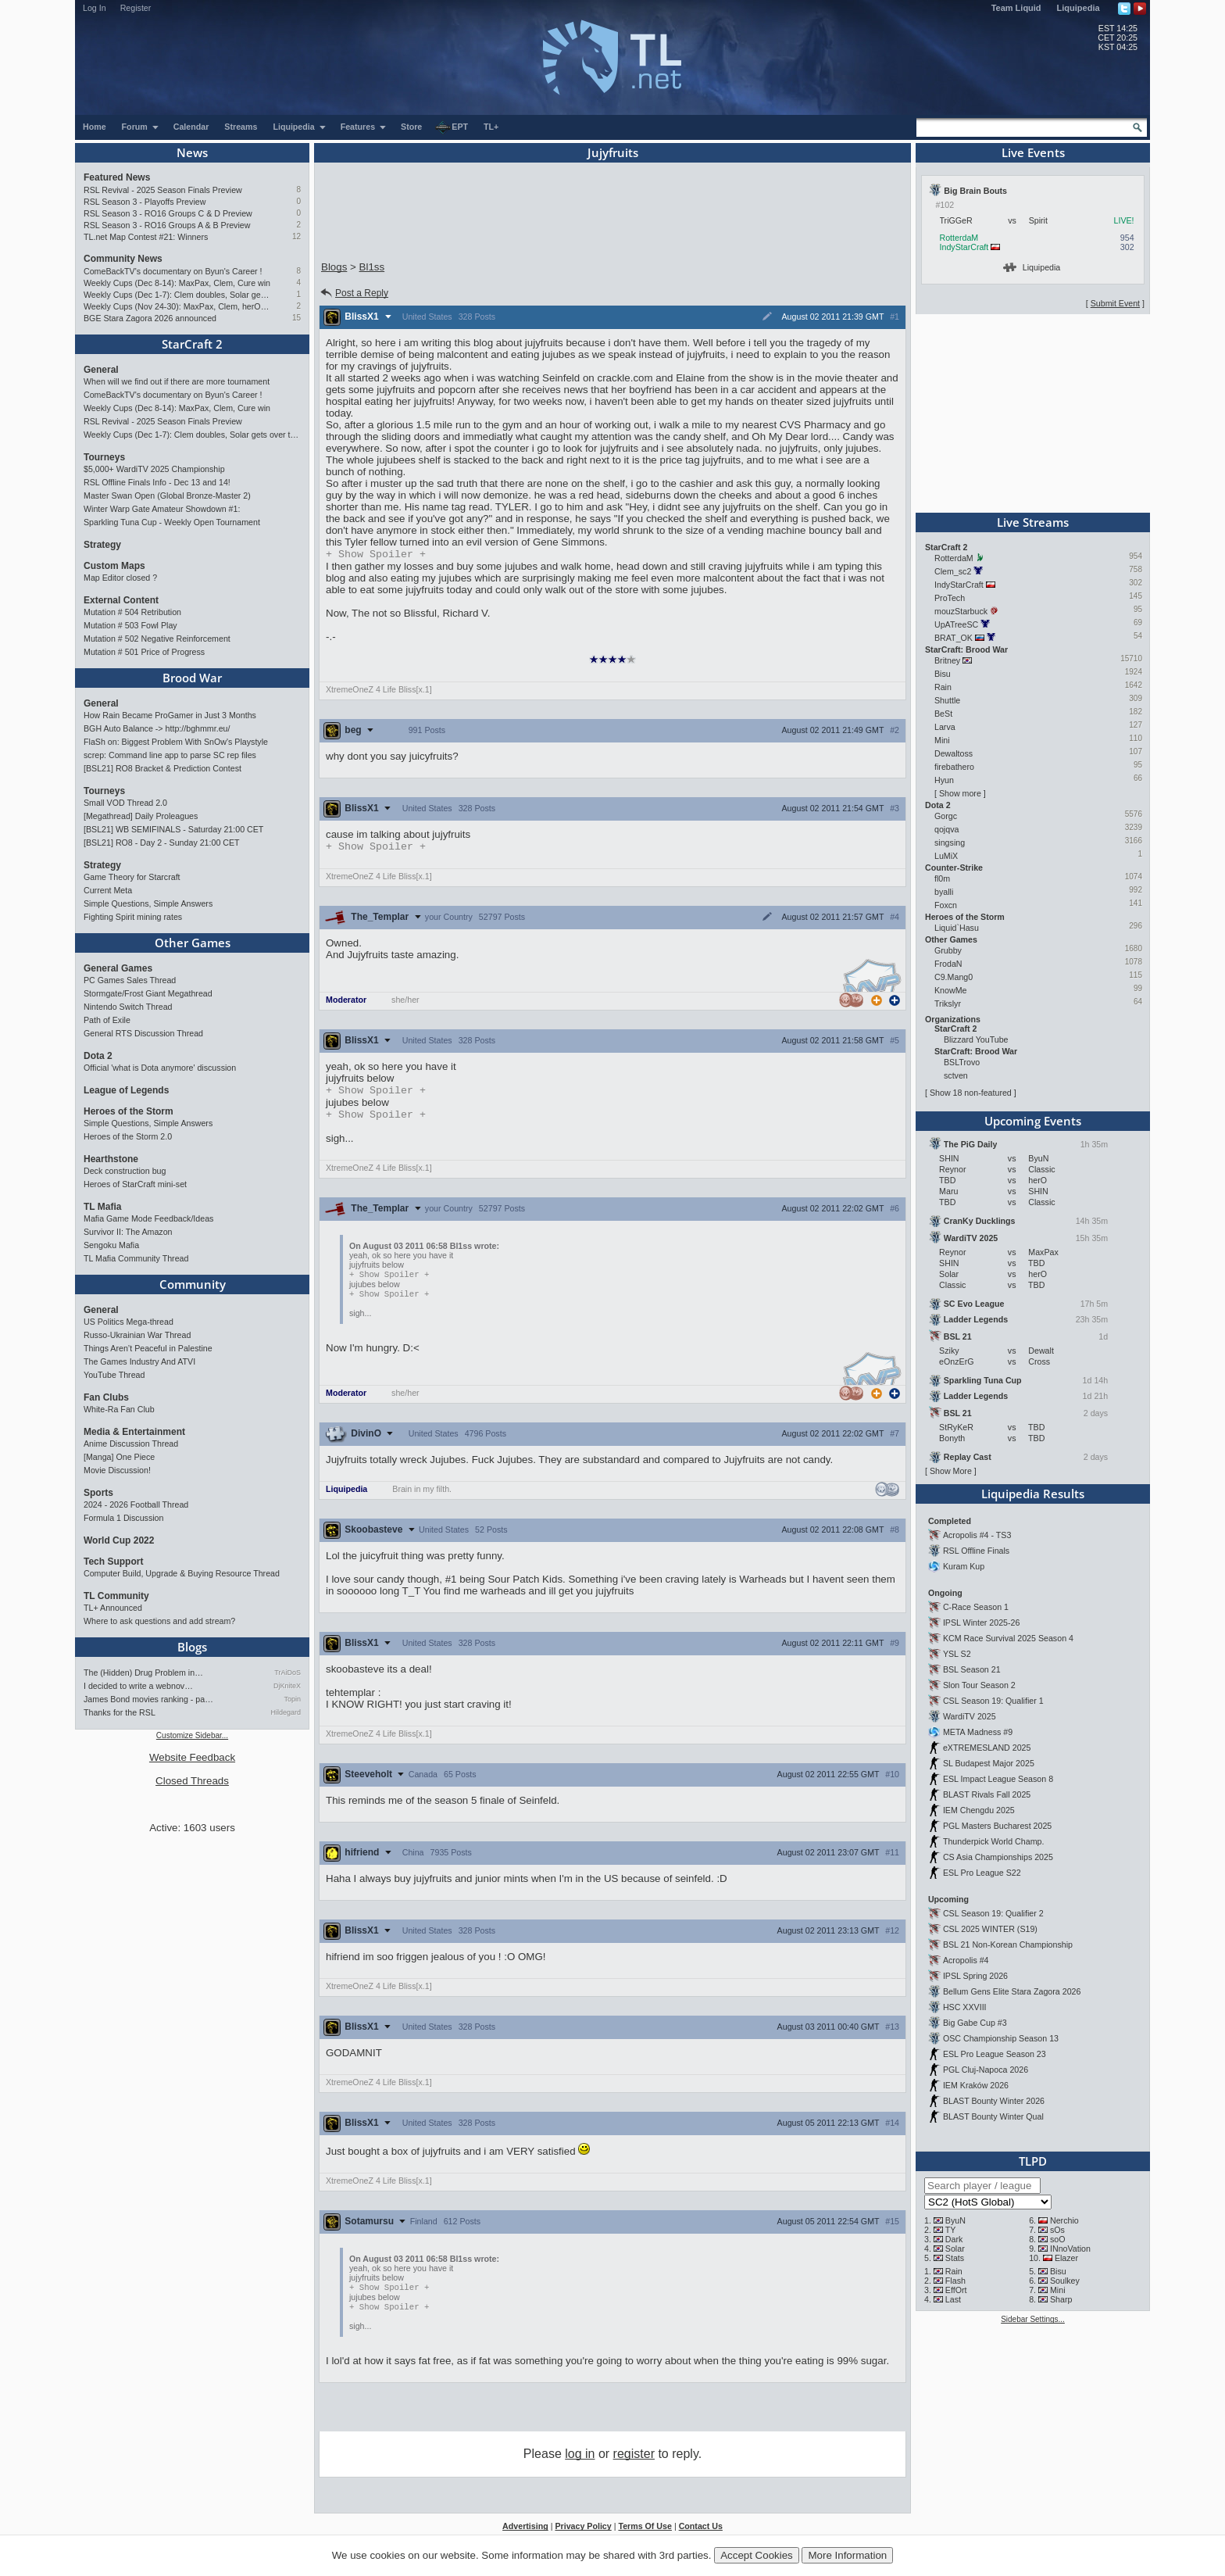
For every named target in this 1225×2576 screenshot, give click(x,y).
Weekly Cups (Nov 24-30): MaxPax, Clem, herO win (177, 306)
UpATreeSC (956, 624)
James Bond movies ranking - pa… (148, 1699)
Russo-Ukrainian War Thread (137, 1335)
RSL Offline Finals (976, 1550)
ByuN (955, 2220)
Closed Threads (192, 1781)
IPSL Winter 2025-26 (981, 1622)
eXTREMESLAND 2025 (987, 1747)
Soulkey (1065, 2280)
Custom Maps (114, 565)
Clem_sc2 (952, 571)
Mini (942, 740)
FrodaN (948, 963)
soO (1058, 2239)
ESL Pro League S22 (982, 1872)
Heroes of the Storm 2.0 (128, 1136)
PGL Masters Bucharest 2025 (997, 1825)
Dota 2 (98, 1055)
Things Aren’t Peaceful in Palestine (148, 1348)
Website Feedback (192, 1757)
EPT (451, 127)
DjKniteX (287, 1686)
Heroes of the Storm (128, 1111)
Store (411, 126)
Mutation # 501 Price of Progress (144, 652)
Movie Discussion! (117, 1470)
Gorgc (945, 816)
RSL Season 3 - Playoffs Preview (144, 201)
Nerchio (1064, 2220)
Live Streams (1033, 522)
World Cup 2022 (119, 1540)
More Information (847, 2555)
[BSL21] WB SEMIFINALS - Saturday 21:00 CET (173, 829)
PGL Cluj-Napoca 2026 (985, 2069)
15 (296, 317)
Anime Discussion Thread (131, 1443)
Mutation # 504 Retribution (132, 612)
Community (192, 1284)
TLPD (1033, 2161)
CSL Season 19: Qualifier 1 (993, 1700)
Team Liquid (1016, 8)
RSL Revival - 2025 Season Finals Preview (163, 190)
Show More (951, 1471)
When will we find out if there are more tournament (177, 381)
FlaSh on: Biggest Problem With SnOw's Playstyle (176, 741)
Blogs (192, 1647)
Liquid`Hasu (956, 927)
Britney (947, 660)
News (192, 152)
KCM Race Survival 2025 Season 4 (1008, 1638)
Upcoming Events (1032, 1121)
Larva (944, 727)
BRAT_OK (953, 637)
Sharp (1061, 2299)
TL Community (116, 1595)
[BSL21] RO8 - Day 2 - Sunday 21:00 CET (162, 842)
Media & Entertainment (134, 1431)
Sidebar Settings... (1033, 2319)
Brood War (192, 677)
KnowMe (950, 990)
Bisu (942, 673)
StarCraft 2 (192, 344)
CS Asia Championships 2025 (998, 1857)
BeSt (943, 713)
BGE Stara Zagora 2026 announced (150, 318)
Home (94, 126)
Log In (94, 8)
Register (136, 8)
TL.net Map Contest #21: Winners (146, 237)
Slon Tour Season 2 (979, 1685)
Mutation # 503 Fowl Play (130, 625)
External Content (121, 600)
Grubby (948, 950)
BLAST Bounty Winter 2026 (994, 2101)
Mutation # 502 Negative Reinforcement (157, 638)
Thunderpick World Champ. (994, 1841)
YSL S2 (957, 1653)
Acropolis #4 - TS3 (977, 1535)
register (634, 2463)
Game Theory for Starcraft (132, 877)
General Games (118, 968)
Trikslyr (947, 1003)
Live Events (1033, 152)
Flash (955, 2280)
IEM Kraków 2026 (976, 2085)
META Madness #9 (977, 1732)
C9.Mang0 (953, 977)
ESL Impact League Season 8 (998, 1779)
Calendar (191, 126)
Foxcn (945, 905)
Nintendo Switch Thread (128, 1006)
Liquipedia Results (1032, 1493)
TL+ (491, 126)
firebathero (954, 766)
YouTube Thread (114, 1374)
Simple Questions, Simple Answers (148, 903)
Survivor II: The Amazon (128, 1231)
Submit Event (1115, 303)
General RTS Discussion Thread (143, 1033)
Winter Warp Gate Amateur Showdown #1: (162, 508)
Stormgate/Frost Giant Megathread (148, 993)
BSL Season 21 (972, 1669)
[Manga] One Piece (119, 1457)
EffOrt (956, 2290)
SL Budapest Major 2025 (988, 1763)
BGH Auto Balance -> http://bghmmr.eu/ (157, 728)
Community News (123, 258)
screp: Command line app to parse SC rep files (170, 755)
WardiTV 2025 (969, 1716)
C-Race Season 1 (976, 1607)
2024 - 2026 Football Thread (136, 1504)
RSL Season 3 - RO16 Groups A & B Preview (167, 225)
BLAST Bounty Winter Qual (993, 2116)
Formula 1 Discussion (123, 1517)
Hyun (944, 780)
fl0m (942, 878)
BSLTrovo (962, 1062)
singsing (949, 842)
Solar (955, 2248)
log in (580, 2463)
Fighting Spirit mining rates (133, 916)
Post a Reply (353, 293)
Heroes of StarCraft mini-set (135, 1184)
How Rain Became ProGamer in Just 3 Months (170, 715)
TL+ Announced (113, 1607)
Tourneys (104, 457)
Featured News (117, 177)
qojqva (946, 829)
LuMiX (946, 855)
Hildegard (285, 1712)
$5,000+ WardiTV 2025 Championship (154, 469)
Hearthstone (111, 1159)
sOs (1057, 2229)
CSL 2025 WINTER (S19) (990, 1929)
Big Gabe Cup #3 (975, 2022)
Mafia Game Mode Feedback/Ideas (148, 1218)
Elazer (1066, 2258)
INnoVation (1070, 2248)
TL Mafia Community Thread (136, 1258)
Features (364, 126)
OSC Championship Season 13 (1001, 2038)
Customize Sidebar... (192, 1735)
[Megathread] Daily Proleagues (141, 816)
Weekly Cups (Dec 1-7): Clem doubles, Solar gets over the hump (177, 294)
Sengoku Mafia (111, 1245)
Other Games (192, 942)
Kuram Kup (963, 1566)
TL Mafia (102, 1206)
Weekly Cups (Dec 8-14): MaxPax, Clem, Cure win (177, 283)
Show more (960, 793)
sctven (956, 1075)
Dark (954, 2239)
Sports (98, 1492)
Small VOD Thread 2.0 (125, 802)
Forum (140, 126)
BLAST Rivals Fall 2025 (986, 1794)
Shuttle (947, 700)
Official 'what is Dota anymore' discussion (160, 1067)
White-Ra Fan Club (119, 1409)
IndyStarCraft (964, 247)
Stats (954, 2258)
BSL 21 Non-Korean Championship (1008, 1944)
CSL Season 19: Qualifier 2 (993, 1913)
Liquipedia (1078, 8)
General (101, 369)
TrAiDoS (287, 1672)
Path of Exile (107, 1020)
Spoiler (376, 555)
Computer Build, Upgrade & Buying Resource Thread (182, 1573)
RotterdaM (959, 237)
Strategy (102, 544)
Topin (292, 1699)
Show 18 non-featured (971, 1092)
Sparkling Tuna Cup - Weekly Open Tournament (172, 522)
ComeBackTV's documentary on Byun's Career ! (173, 271)
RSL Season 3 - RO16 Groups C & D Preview (168, 213)
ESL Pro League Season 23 (994, 2054)
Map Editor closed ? (120, 577)
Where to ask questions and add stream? (159, 1621)
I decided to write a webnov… (138, 1685)
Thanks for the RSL (119, 1712)
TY (950, 2229)
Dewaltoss (953, 753)
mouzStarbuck (961, 611)
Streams (240, 126)
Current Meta (108, 890)
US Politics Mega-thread (128, 1321)
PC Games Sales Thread (130, 980)
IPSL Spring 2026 (975, 1975)
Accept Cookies (756, 2555)
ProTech (949, 598)
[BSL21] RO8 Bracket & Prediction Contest (162, 768)
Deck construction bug (125, 1170)
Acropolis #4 (966, 1960)
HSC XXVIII (965, 2007)
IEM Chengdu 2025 (979, 1810)
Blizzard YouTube (976, 1039)
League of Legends (126, 1090)
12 (296, 236)
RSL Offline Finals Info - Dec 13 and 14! (157, 482)
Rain (943, 687)
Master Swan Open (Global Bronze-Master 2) (167, 495)
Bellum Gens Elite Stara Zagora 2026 (1012, 1991)
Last (953, 2299)
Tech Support (113, 1561)
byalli (943, 891)
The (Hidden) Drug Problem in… (143, 1672)
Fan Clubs (106, 1397)
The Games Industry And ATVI (139, 1361)
